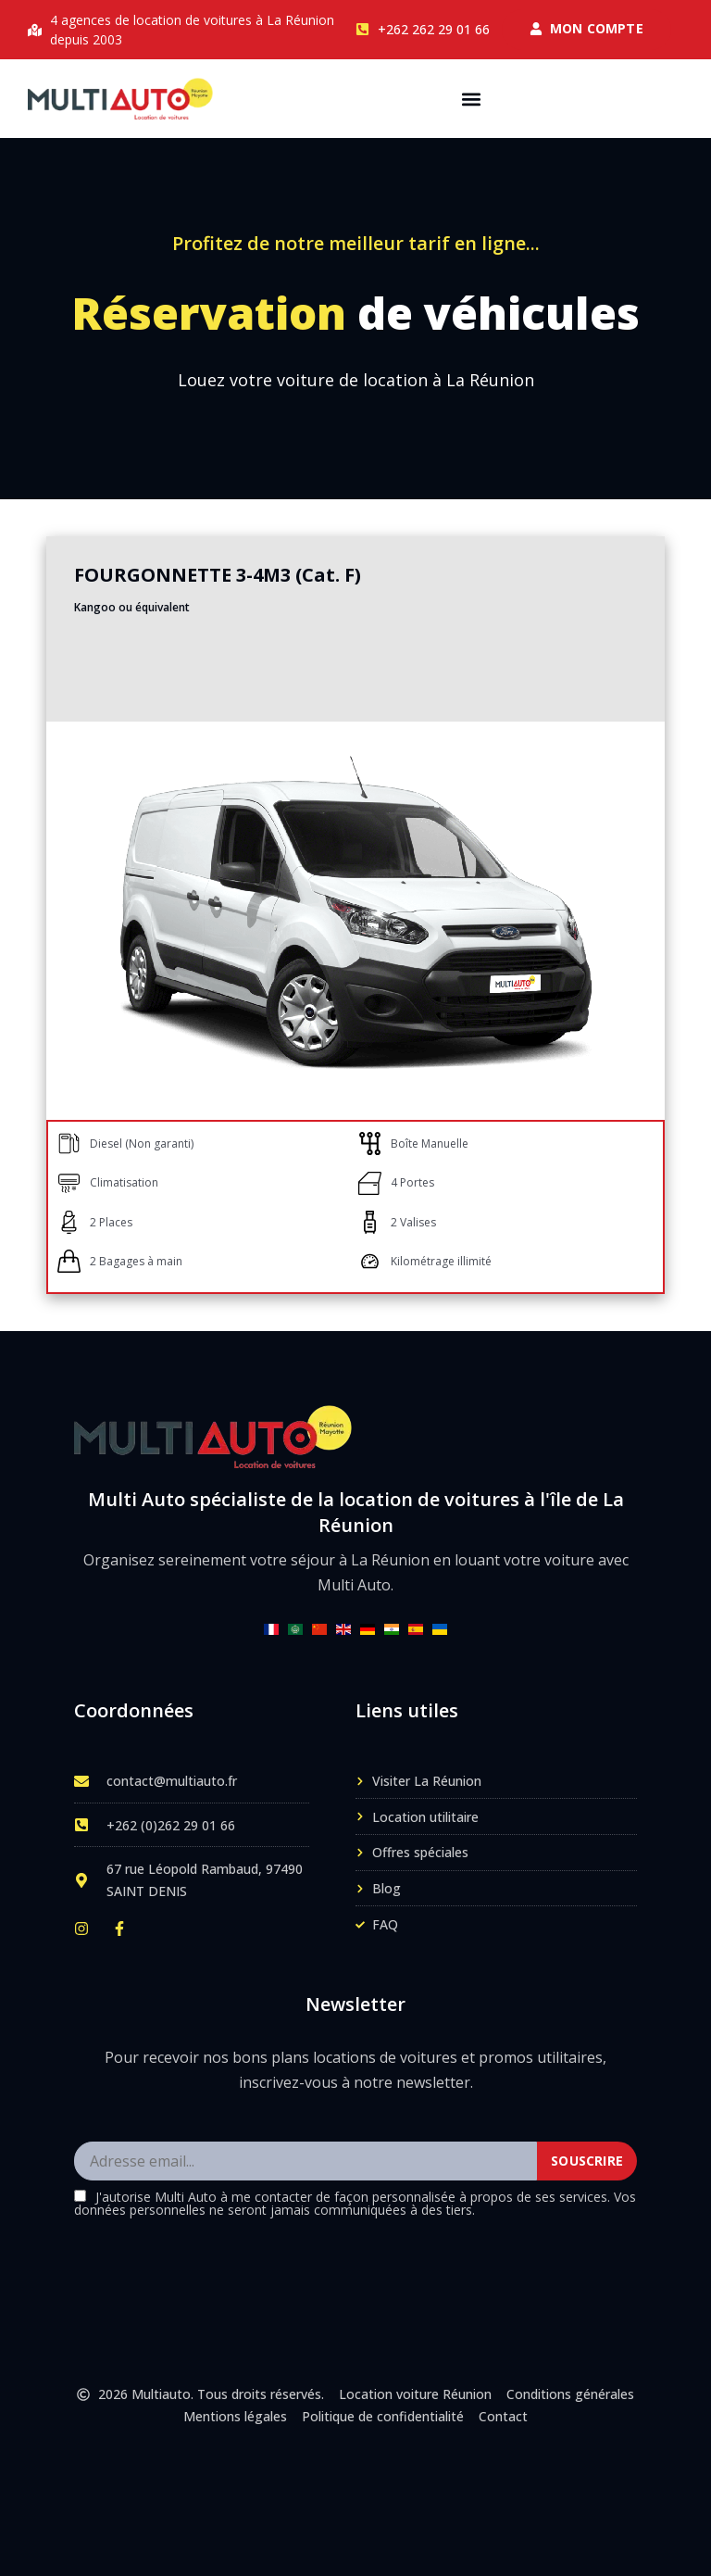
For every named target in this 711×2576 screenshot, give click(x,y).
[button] (471, 98)
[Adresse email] (305, 2161)
